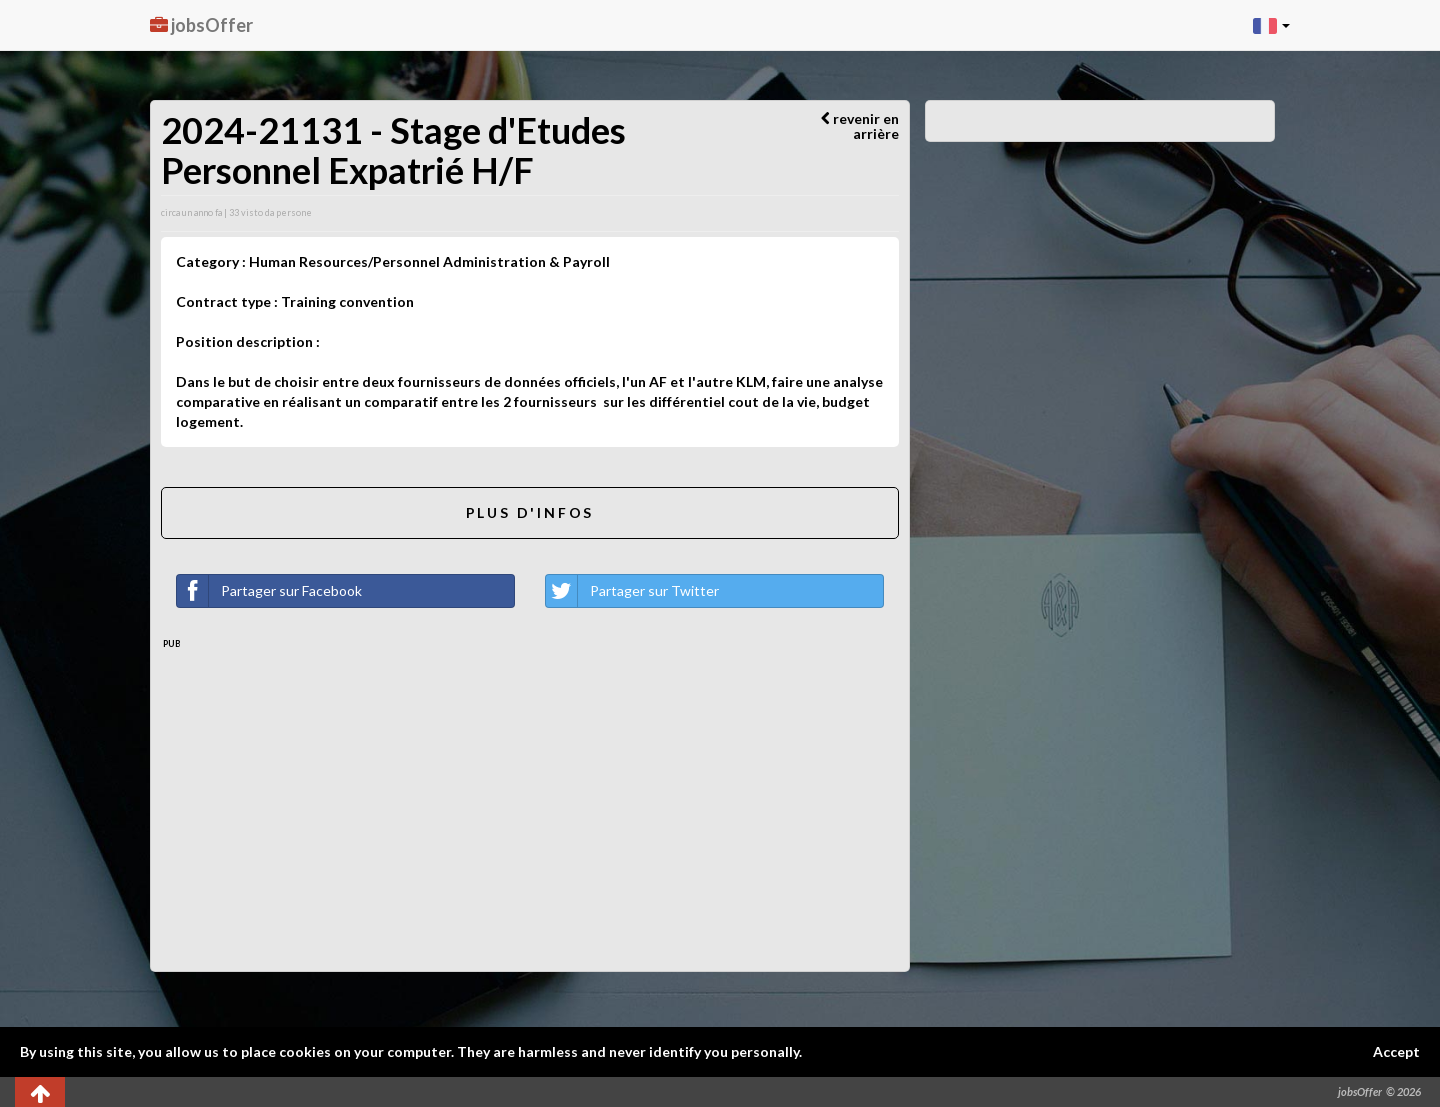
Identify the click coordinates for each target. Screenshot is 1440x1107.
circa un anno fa (191, 212)
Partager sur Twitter (632, 591)
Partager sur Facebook (269, 591)
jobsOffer (201, 25)
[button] (1271, 25)
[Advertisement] (530, 801)
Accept (1396, 1051)
